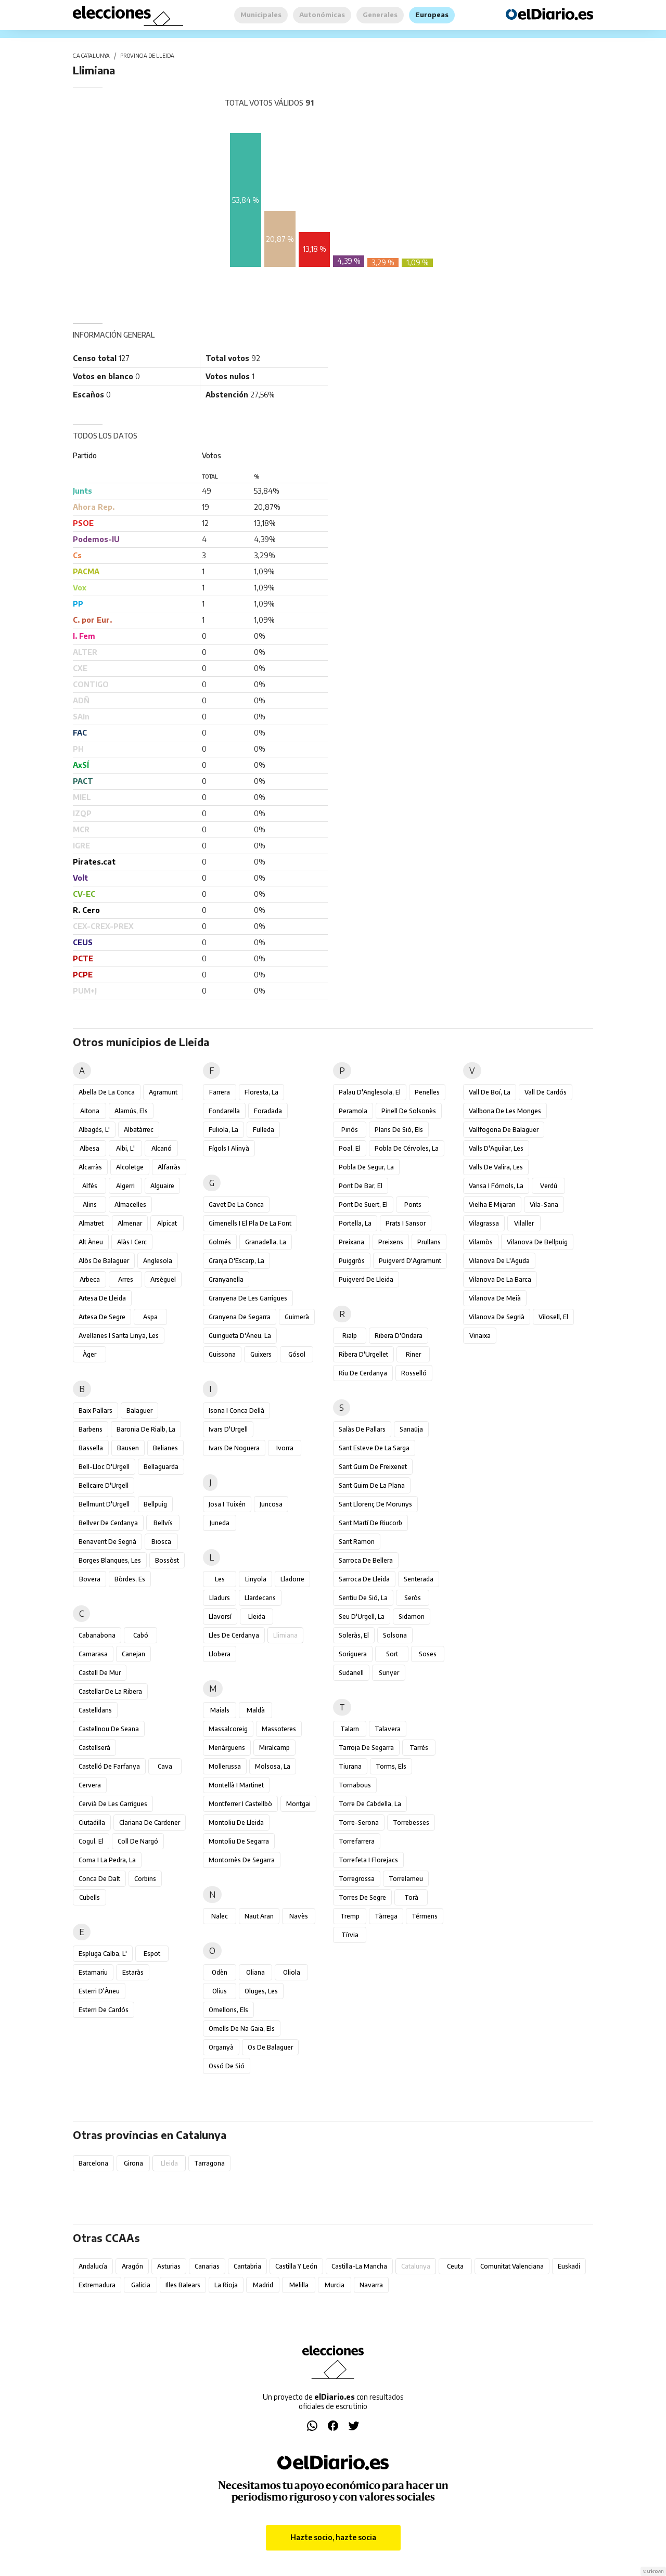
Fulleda (263, 1130)
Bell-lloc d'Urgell (104, 1467)
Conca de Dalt (99, 1879)
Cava (165, 1766)
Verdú (548, 1186)
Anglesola (157, 1261)
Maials (219, 1710)
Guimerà (297, 1317)
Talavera (388, 1729)
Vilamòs (481, 1242)
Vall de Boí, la (489, 1092)
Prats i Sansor (406, 1223)
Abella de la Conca (107, 1092)
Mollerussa (225, 1766)
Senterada (418, 1579)
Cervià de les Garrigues (113, 1804)
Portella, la (355, 1223)
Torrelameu (406, 1879)
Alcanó (161, 1148)
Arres (125, 1279)
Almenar (130, 1223)
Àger (89, 1354)
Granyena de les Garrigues (248, 1298)
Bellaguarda (161, 1467)
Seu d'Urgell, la (362, 1616)
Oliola (291, 1972)
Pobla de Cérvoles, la (407, 1148)
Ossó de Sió (227, 2066)
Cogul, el (91, 1841)
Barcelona (93, 2163)
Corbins (145, 1879)
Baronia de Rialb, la (146, 1429)
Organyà (221, 2047)
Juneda (219, 1523)
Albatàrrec (138, 1130)
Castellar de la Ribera (110, 1691)
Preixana (351, 1242)
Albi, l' (125, 1148)
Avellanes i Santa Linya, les (119, 1335)
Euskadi (569, 2266)
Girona (133, 2163)
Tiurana (350, 1766)
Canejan (133, 1654)
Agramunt (163, 1092)
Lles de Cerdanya (234, 1635)
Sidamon (412, 1616)
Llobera (219, 1654)
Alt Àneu (91, 1242)
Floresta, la (261, 1092)
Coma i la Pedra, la (107, 1860)
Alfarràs (169, 1167)
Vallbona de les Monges (505, 1111)
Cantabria (247, 2266)
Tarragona (209, 2163)
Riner (413, 1354)
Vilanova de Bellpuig (537, 1242)
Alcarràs (90, 1167)
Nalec (219, 1916)
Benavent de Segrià (107, 1541)
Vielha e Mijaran (492, 1204)
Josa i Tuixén (227, 1504)
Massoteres (279, 1729)
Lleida (256, 1616)
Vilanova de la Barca (500, 1279)
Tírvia (349, 1935)
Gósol (296, 1354)
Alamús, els (131, 1111)
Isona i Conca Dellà (236, 1410)
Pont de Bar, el (360, 1186)
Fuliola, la (223, 1130)
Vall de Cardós (545, 1092)
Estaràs (133, 1972)
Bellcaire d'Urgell (104, 1485)
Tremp (350, 1916)
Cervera (90, 1785)
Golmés (220, 1242)
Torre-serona (359, 1822)
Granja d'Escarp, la (236, 1261)
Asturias (169, 2266)
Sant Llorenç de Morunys (375, 1504)
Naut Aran (259, 1916)
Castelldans (95, 1710)
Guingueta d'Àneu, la (240, 1335)
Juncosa (271, 1504)
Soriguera (353, 1654)
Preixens (390, 1242)
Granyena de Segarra (240, 1317)
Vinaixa (480, 1335)
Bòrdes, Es (129, 1579)
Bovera (89, 1579)
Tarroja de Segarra (366, 1747)
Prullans (429, 1242)
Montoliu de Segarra (239, 1841)
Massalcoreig (228, 1729)
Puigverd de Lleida (366, 1279)
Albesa (89, 1148)
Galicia (140, 2285)
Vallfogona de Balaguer (504, 1130)
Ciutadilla (92, 1822)
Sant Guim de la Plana (372, 1485)
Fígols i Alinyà (229, 1148)
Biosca (161, 1541)
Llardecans (260, 1598)
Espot (152, 1953)
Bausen (128, 1448)
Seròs (412, 1598)
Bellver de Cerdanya (108, 1523)
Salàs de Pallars (362, 1429)
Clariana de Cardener (149, 1822)
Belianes (165, 1448)
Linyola (255, 1579)
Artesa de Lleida (102, 1298)
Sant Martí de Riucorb (370, 1523)
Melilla (299, 2285)
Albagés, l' (94, 1130)
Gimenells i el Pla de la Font (250, 1223)
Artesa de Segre (102, 1317)
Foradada (268, 1111)
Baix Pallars (95, 1410)
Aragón (132, 2266)
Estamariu (93, 1972)
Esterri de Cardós (104, 2010)
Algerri (125, 1186)
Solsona (395, 1635)
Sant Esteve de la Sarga (374, 1448)
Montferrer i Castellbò (240, 1804)
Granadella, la (265, 1242)
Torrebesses (411, 1822)
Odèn (219, 1972)
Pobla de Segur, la (366, 1167)
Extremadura (97, 2285)
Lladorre (292, 1579)
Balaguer (139, 1410)
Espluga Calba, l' (103, 1953)
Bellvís (163, 1523)
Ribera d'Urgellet (363, 1354)
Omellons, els (228, 2010)
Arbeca (90, 1279)
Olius (219, 1991)
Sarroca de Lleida (364, 1579)
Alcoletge (130, 1167)
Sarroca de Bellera (366, 1560)
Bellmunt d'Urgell (104, 1504)
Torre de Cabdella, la (370, 1804)
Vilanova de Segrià (496, 1317)
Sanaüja (411, 1429)
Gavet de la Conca (236, 1204)
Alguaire (162, 1186)
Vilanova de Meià (495, 1298)
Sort (392, 1654)
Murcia (334, 2285)
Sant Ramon (357, 1541)
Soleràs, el (354, 1635)
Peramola (353, 1111)
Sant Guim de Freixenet (373, 1467)
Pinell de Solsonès (408, 1111)
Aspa (150, 1317)
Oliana (255, 1972)
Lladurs (219, 1598)
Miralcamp (274, 1747)
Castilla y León (296, 2266)
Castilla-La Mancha (359, 2266)
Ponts (412, 1204)
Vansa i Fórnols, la (496, 1186)
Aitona (89, 1111)
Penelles (427, 1092)
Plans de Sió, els (399, 1130)
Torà (411, 1897)
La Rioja (226, 2285)
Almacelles (130, 1204)
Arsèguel (163, 1279)
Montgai (298, 1804)
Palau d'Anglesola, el (370, 1092)
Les (220, 1579)
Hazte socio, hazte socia (333, 2537)
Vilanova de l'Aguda (499, 1261)
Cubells (89, 1897)
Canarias (207, 2266)
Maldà (256, 1710)
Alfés (89, 1186)
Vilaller (524, 1223)
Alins (90, 1204)
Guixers (261, 1354)
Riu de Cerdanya (363, 1373)
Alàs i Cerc (132, 1242)
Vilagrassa (484, 1223)
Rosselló (414, 1373)
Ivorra (284, 1448)
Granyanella (226, 1279)
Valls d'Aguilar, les (496, 1148)
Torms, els (391, 1766)
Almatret (91, 1223)
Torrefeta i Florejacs (368, 1860)
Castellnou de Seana (109, 1729)
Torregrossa (357, 1879)
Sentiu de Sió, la (363, 1598)
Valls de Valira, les (496, 1167)
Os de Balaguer (270, 2047)
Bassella (91, 1448)
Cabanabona (97, 1635)
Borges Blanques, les (110, 1560)
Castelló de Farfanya (109, 1766)
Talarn (349, 1729)
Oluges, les (261, 1991)
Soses (428, 1654)
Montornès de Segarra (242, 1860)
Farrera (219, 1092)
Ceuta (455, 2266)
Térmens (425, 1916)
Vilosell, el (553, 1317)
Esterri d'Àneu (99, 1991)
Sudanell (351, 1673)
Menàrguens (227, 1747)
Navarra (371, 2285)
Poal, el (350, 1148)
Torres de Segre (362, 1897)
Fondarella (224, 1111)
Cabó (140, 1635)
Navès (298, 1916)
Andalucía (93, 2266)
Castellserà (94, 1747)
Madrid (263, 2285)
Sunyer (389, 1673)
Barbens (91, 1429)
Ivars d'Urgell (228, 1429)
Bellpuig (155, 1504)
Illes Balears (182, 2285)
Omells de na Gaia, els (242, 2028)
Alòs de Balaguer (104, 1261)
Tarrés (418, 1747)
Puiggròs (352, 1261)
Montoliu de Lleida (236, 1822)
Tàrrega (386, 1916)
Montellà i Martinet (236, 1785)
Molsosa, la (272, 1766)
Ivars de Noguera (234, 1448)
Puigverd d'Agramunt (410, 1261)
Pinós (349, 1130)
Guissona (222, 1354)
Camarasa (93, 1654)
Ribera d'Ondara (398, 1335)
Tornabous (355, 1785)
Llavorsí (220, 1616)
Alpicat (167, 1223)
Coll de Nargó (138, 1841)
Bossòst (167, 1560)
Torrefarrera (357, 1841)
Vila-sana (544, 1204)
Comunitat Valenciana (512, 2266)
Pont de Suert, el (363, 1204)
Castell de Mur (100, 1673)
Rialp (349, 1335)
